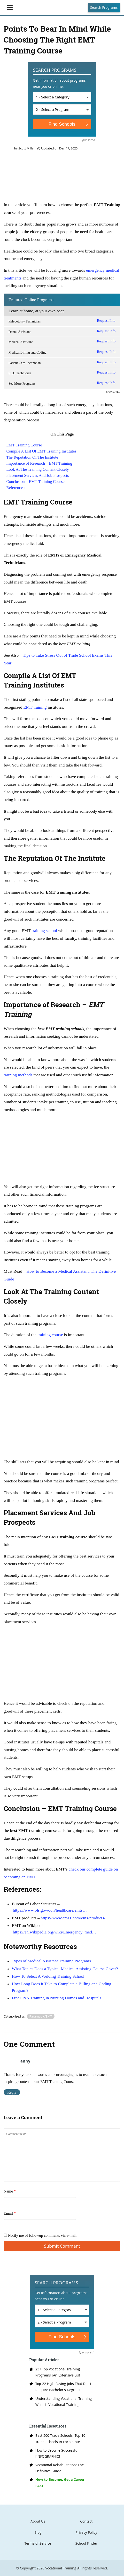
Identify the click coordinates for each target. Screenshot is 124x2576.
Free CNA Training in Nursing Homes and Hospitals (56, 1997)
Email (10, 2213)
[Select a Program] (62, 109)
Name (10, 2191)
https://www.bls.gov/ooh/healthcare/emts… (50, 1910)
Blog (37, 2532)
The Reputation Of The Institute (32, 457)
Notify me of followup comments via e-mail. (41, 2235)
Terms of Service (37, 2543)
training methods (18, 1074)
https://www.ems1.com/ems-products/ (73, 1917)
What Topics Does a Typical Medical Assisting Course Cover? (65, 1968)
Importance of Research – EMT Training (39, 463)
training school (44, 930)
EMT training (35, 707)
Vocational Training (60, 2568)
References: (15, 487)
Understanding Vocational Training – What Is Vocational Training (64, 2401)
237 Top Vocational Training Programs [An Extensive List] (58, 2372)
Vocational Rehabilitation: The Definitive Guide (59, 2468)
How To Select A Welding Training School (48, 1976)
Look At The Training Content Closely (37, 469)
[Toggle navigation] (10, 7)
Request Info (106, 320)
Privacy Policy (86, 2532)
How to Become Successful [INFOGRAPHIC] (56, 2453)
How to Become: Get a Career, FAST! (60, 2482)
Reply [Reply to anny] (11, 2092)
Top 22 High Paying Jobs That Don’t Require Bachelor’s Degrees (63, 2386)
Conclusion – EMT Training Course (35, 481)
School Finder (86, 2543)
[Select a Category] (62, 97)
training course (50, 1334)
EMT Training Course (24, 445)
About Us (38, 2521)
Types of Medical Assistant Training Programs (51, 1960)
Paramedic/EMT (40, 2016)
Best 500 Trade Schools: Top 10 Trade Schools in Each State (60, 2438)
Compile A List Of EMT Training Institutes (41, 451)
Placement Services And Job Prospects (37, 475)
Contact (86, 2521)
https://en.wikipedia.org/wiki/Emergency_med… (54, 1932)
